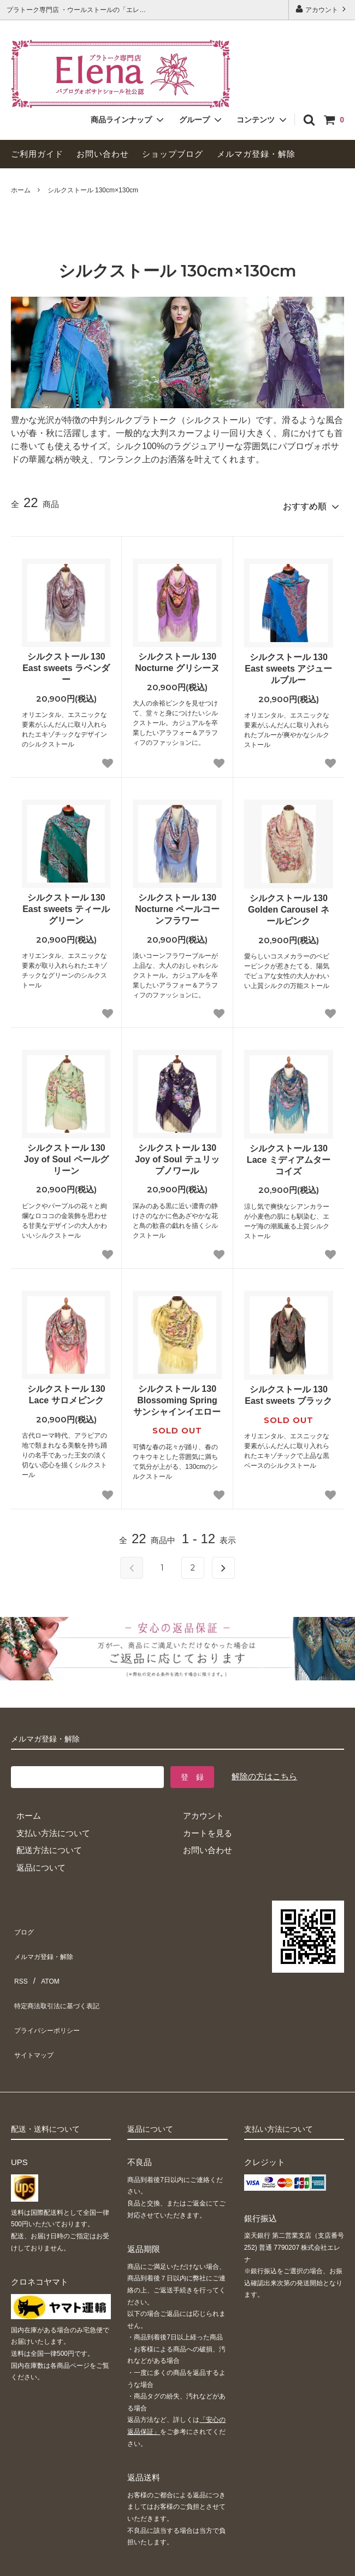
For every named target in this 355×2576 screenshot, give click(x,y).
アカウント (322, 9)
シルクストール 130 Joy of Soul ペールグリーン (66, 1154)
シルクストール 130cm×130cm (93, 190)
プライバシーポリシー (52, 1992)
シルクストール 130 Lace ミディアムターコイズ (288, 1155)
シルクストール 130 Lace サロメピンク (66, 1389)
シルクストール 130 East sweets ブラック (288, 1390)
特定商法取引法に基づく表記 (64, 1975)
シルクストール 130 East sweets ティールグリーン (66, 904)
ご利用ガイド (37, 153)
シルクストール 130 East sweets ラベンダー (66, 663)
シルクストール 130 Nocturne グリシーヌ (177, 657)
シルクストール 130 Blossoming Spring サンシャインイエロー (177, 1395)
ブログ (23, 1923)
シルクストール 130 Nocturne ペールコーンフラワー (177, 904)
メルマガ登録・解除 (256, 153)
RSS (19, 1957)
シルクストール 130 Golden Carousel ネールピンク (288, 905)
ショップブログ (172, 153)
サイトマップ (35, 2009)
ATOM (45, 1957)
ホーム (21, 190)
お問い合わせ (102, 153)
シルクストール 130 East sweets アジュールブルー (288, 664)
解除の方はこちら (264, 1771)
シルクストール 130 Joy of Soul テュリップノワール (177, 1154)
